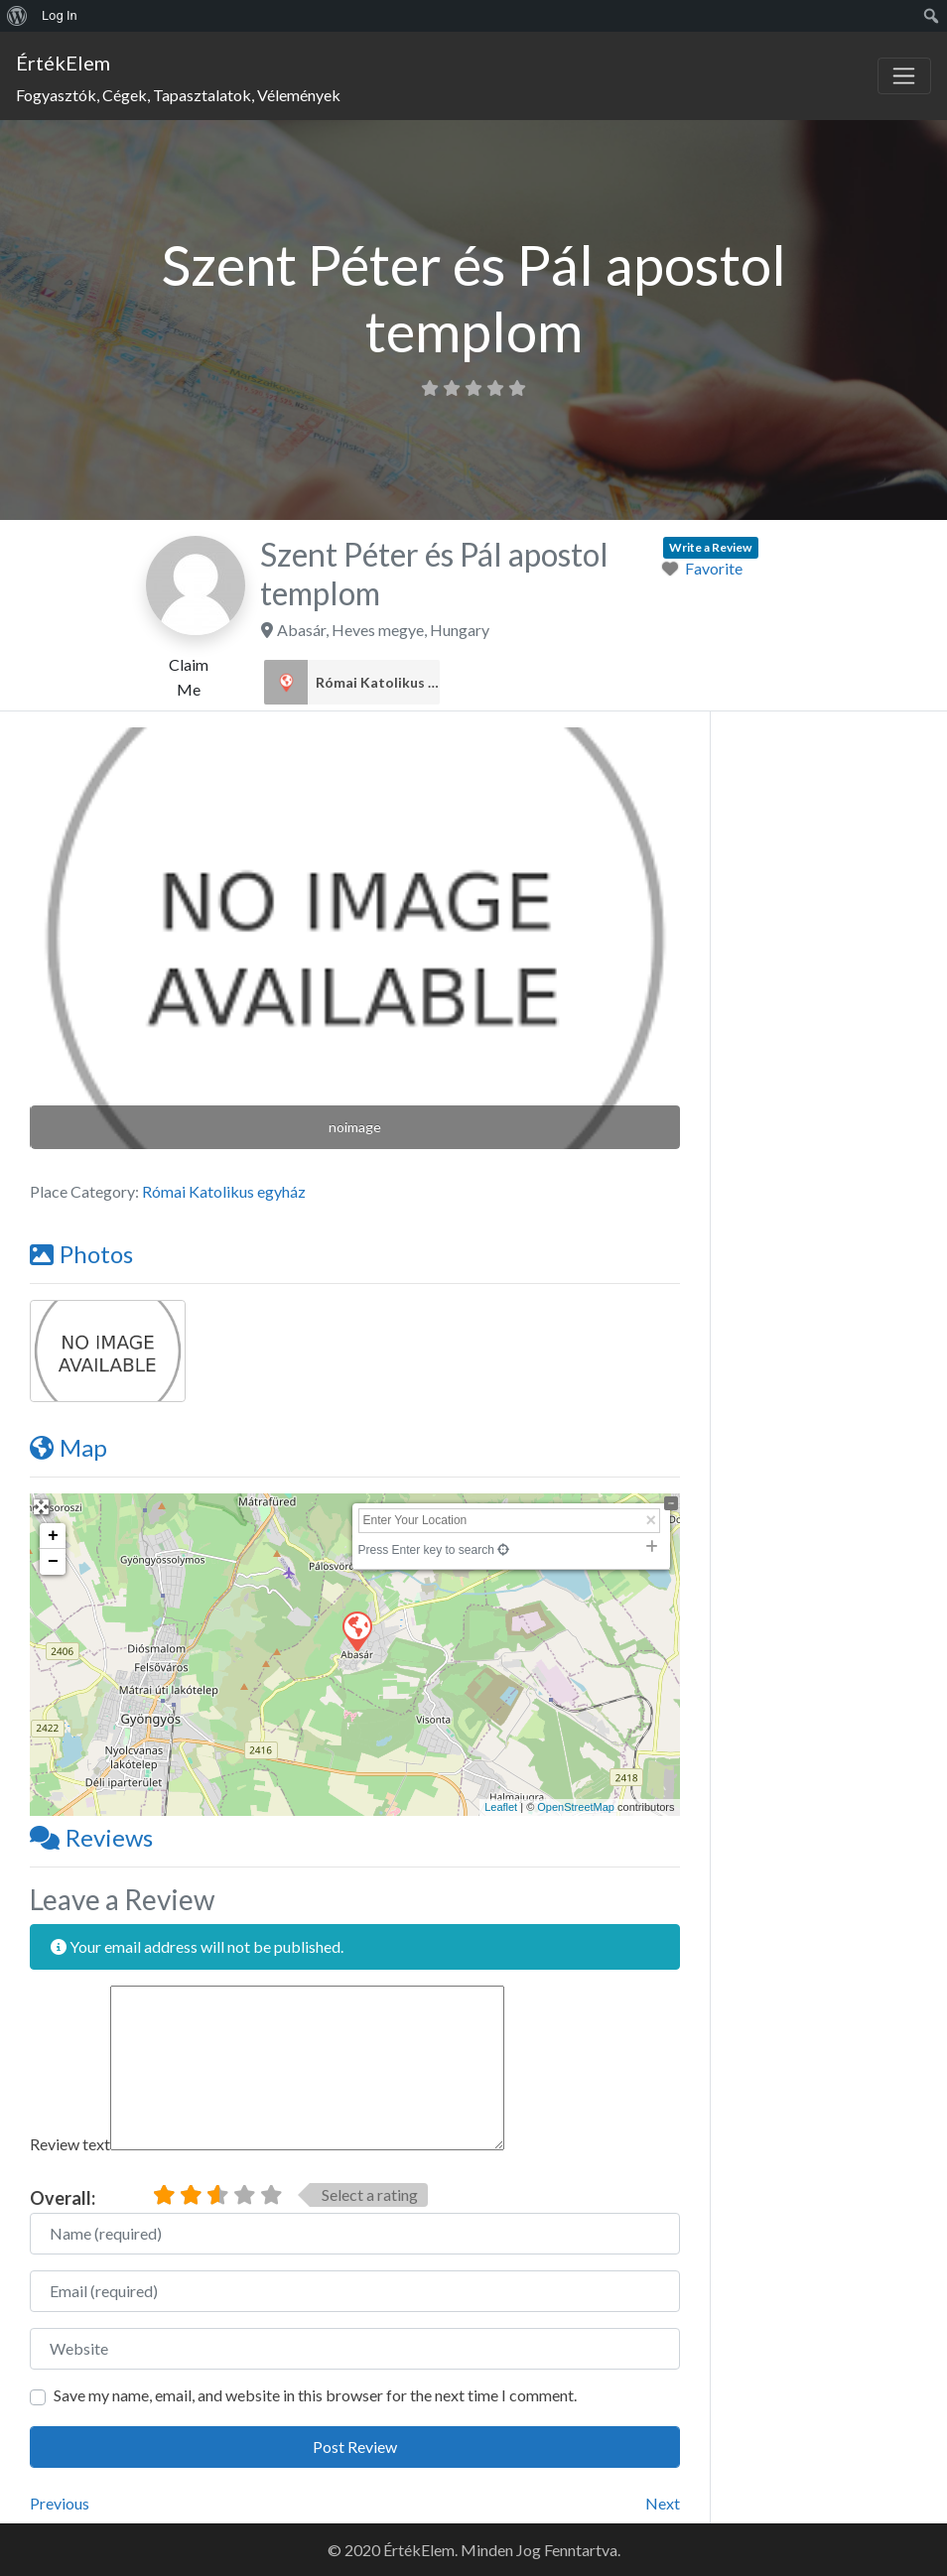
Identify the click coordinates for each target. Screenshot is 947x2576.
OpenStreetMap (575, 1807)
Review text (70, 2143)
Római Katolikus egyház (378, 683)
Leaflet (500, 1807)
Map (68, 1447)
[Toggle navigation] (904, 76)
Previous (59, 2503)
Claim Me (188, 677)
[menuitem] (17, 16)
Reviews (91, 1837)
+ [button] (53, 1536)
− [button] (53, 1562)
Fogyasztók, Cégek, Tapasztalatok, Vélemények (178, 94)
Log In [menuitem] (59, 15)
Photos (81, 1253)
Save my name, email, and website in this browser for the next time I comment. (315, 2394)
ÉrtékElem (63, 62)
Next (662, 2503)
